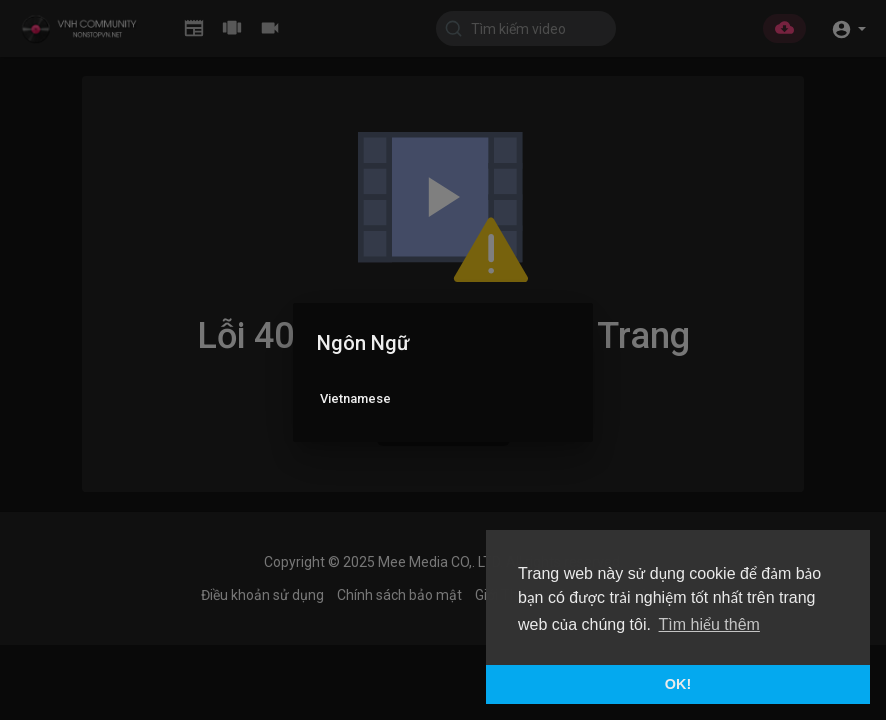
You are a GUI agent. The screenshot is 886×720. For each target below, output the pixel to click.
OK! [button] (678, 684)
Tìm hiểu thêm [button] (709, 624)
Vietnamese (355, 398)
